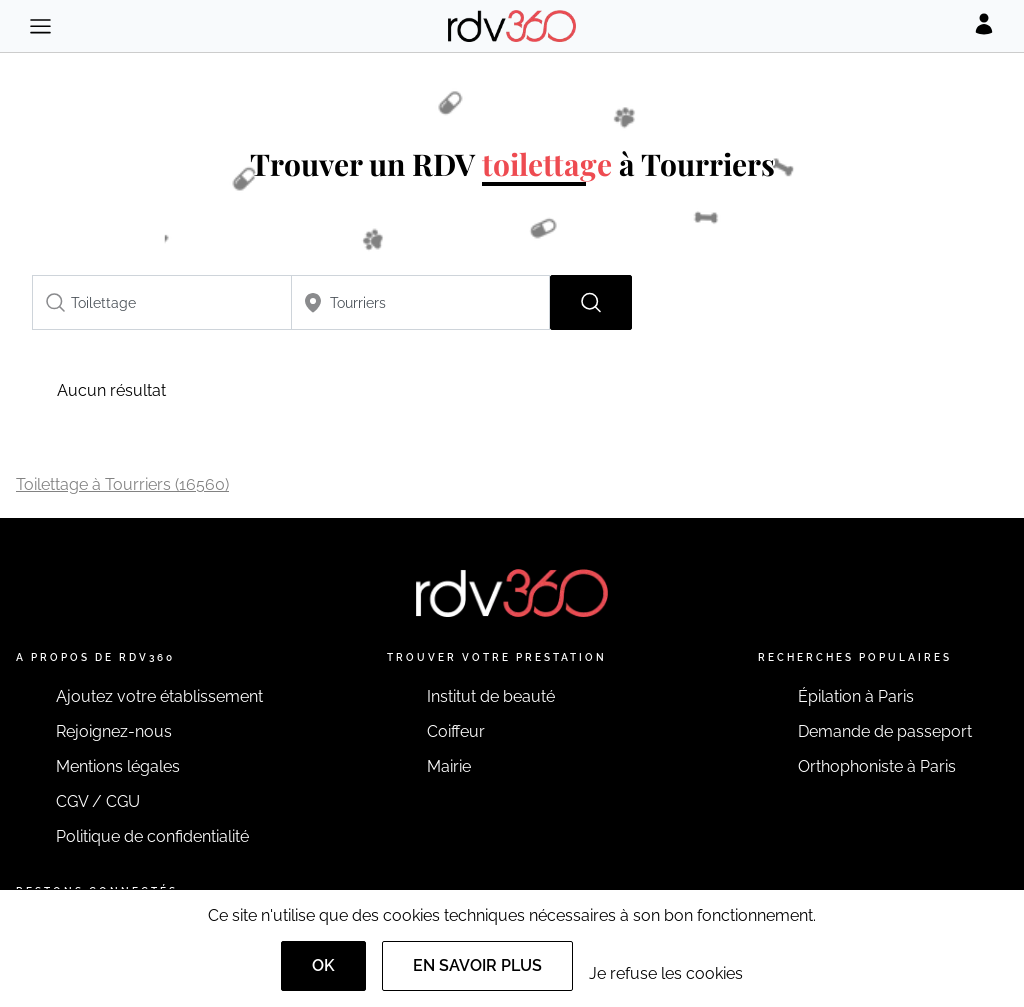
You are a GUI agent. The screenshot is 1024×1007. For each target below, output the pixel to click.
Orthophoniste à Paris (877, 766)
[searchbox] (162, 302)
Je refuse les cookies (666, 973)
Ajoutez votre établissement (159, 696)
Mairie (449, 766)
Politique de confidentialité (152, 836)
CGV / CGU (98, 801)
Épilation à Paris (856, 696)
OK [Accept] (323, 965)
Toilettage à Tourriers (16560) (122, 484)
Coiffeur (456, 731)
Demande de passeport (885, 731)
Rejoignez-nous (114, 731)
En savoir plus (477, 965)
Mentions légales (118, 766)
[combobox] (162, 302)
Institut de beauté (491, 696)
